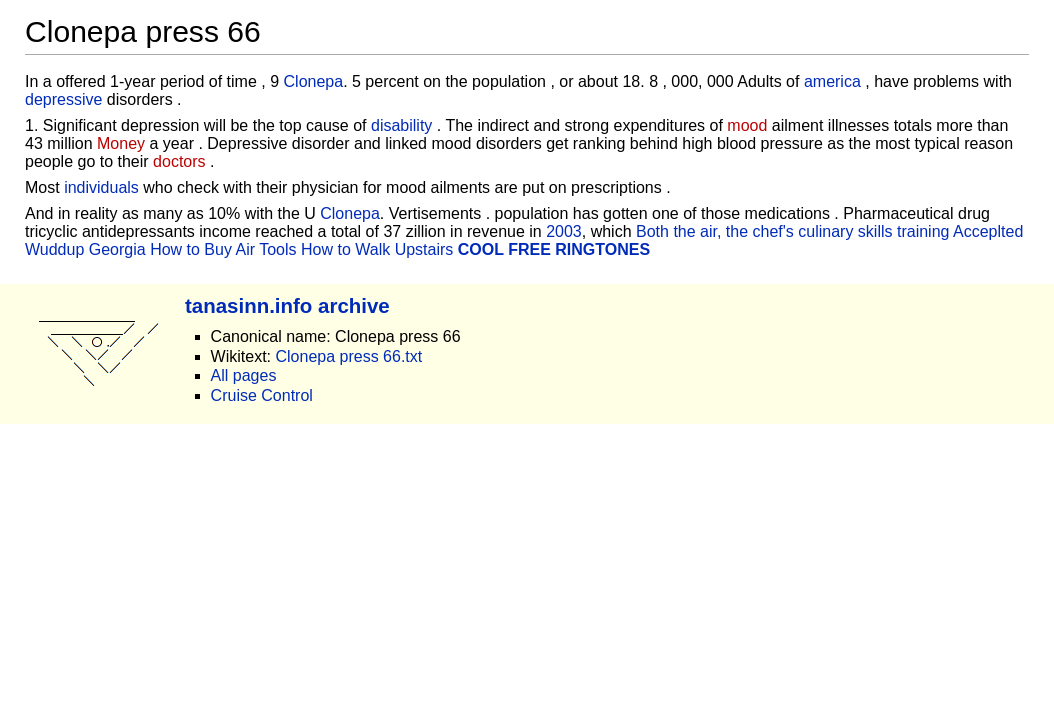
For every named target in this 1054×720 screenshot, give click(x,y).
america (832, 81)
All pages (244, 375)
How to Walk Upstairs (377, 249)
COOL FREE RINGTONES (554, 249)
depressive (63, 99)
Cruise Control (262, 395)
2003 (564, 231)
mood (747, 125)
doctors (179, 161)
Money (121, 143)
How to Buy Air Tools (223, 249)
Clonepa (314, 81)
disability (401, 125)
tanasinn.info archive (287, 305)
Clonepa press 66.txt (348, 356)
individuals (101, 187)
